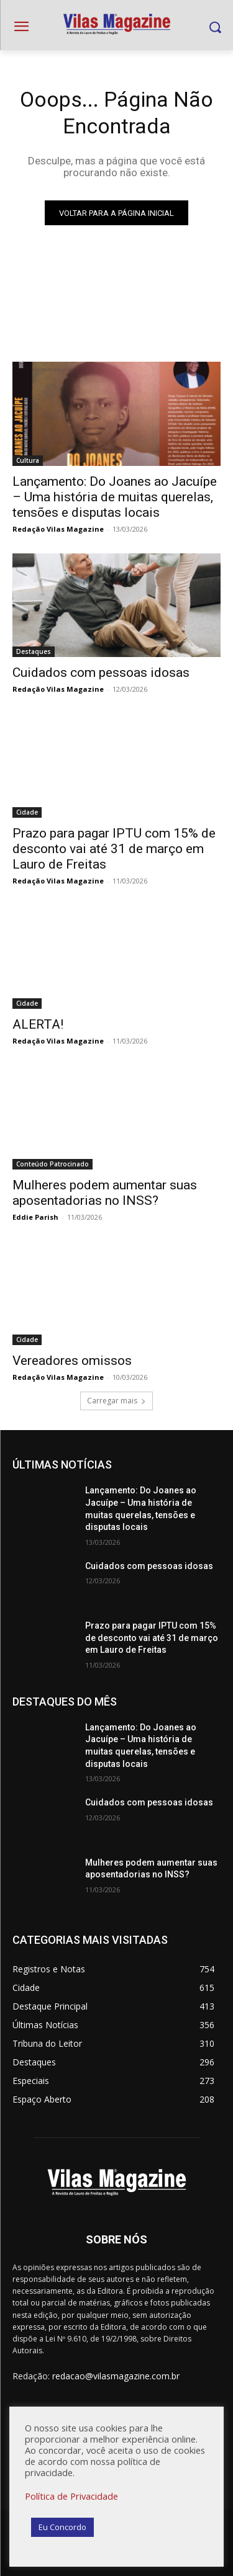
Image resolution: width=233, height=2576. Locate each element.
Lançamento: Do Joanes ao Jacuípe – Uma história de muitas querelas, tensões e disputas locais (114, 497)
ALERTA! (37, 1024)
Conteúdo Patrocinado (52, 1164)
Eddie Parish (35, 1217)
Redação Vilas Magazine (58, 529)
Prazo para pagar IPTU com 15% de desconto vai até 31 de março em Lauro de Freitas (114, 849)
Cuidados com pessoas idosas (101, 672)
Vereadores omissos (72, 1360)
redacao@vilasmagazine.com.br (116, 2376)
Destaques (33, 651)
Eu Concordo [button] (62, 2527)
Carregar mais (116, 1400)
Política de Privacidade (71, 2496)
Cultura (27, 460)
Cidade (27, 812)
